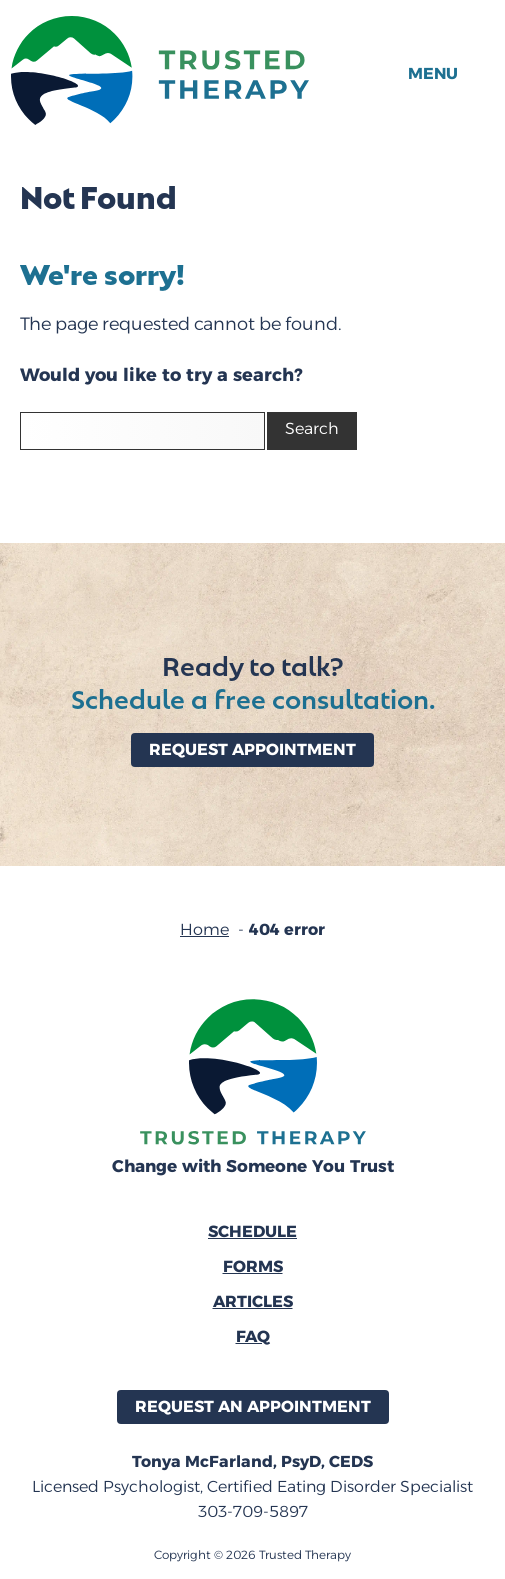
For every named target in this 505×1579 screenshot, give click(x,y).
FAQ (253, 1336)
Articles (253, 1301)
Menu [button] (433, 73)
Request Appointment (252, 749)
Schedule (252, 1231)
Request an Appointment (253, 1406)
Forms (253, 1266)
